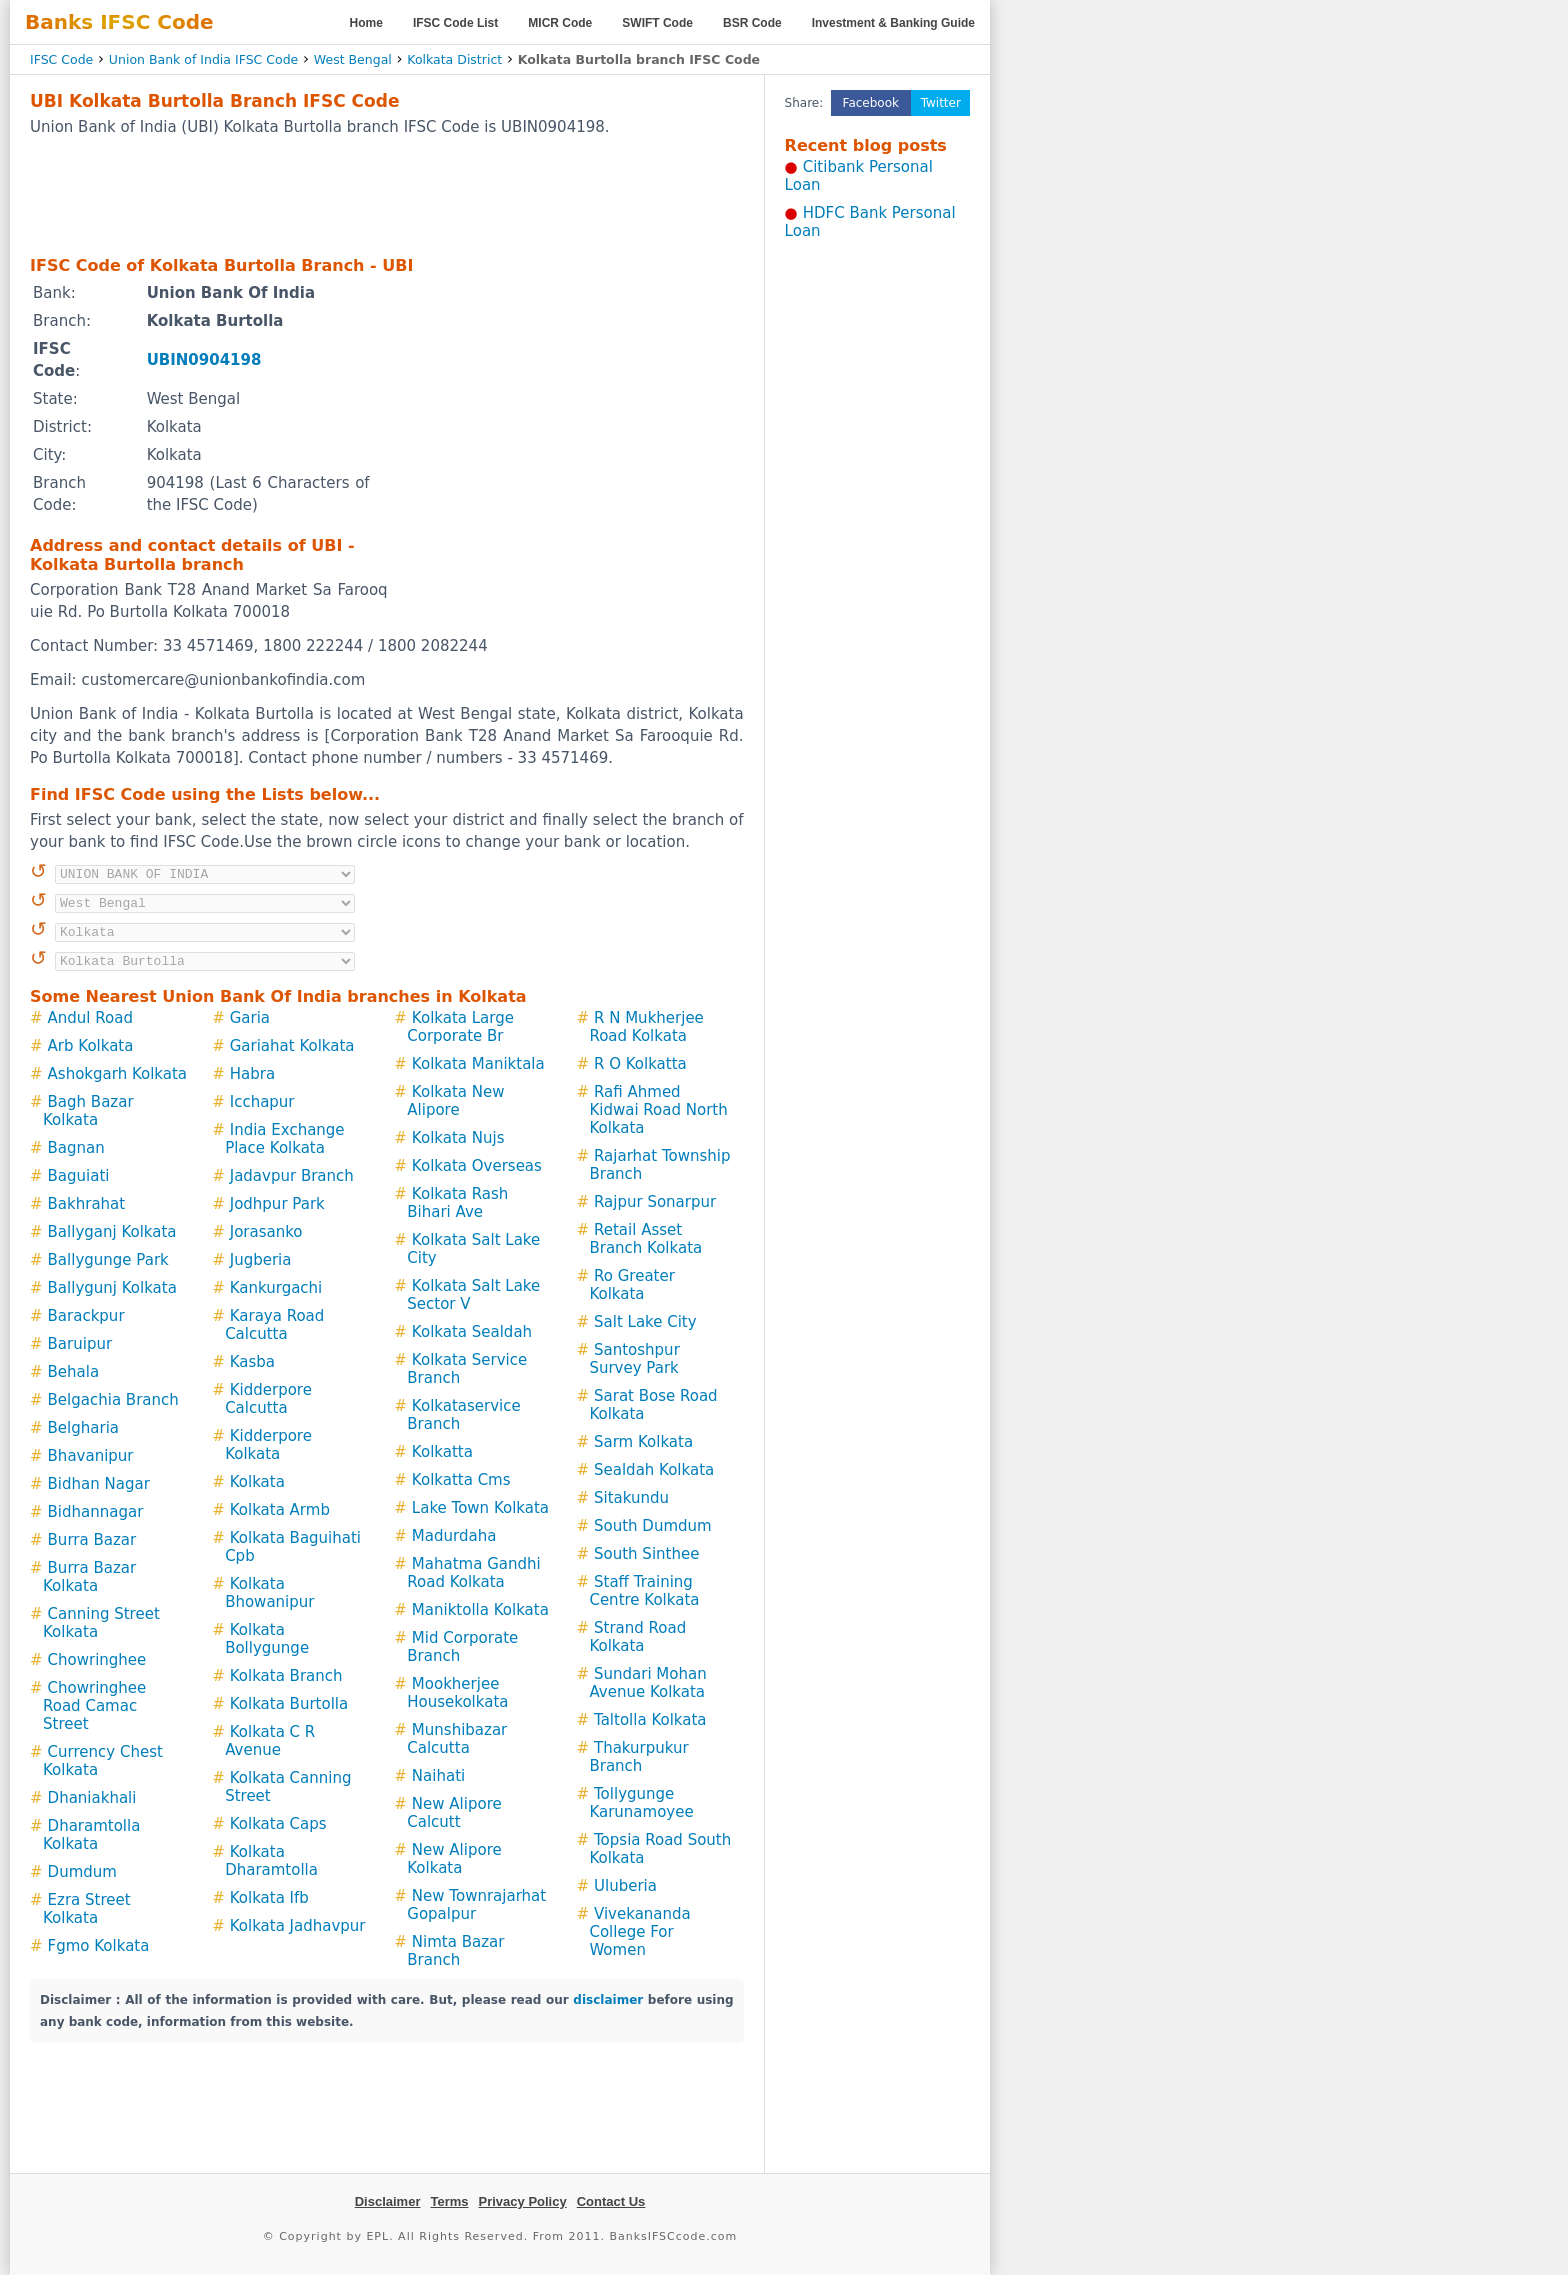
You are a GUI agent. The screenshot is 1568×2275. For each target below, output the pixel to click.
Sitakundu (631, 1498)
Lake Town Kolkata (480, 1508)
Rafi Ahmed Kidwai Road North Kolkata (658, 1110)
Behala (74, 1372)
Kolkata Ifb (269, 1898)
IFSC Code (61, 59)
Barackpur (86, 1316)
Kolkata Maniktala (478, 1064)
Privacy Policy (523, 2201)
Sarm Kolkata (643, 1442)
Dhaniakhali (92, 1798)
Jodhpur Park (277, 1204)
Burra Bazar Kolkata (89, 1577)
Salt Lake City (645, 1322)
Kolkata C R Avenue (270, 1741)
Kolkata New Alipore (455, 1101)
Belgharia (83, 1428)
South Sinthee (646, 1554)
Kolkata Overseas (477, 1166)
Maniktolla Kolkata (480, 1610)
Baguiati (79, 1176)
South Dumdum (653, 1526)
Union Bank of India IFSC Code (203, 59)
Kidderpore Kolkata (268, 1445)
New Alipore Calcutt (454, 1813)
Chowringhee (97, 1660)
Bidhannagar (96, 1512)
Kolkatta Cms (461, 1480)
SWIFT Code (657, 23)
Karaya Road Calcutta (274, 1325)
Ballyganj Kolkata (112, 1232)
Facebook (871, 103)
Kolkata (257, 1482)
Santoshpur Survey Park (634, 1359)
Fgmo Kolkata (99, 1946)
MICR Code (560, 23)
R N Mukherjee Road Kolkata (646, 1027)
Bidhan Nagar (99, 1484)
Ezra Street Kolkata (87, 1909)
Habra (252, 1074)
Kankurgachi (276, 1288)
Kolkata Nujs (458, 1138)
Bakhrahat (87, 1204)
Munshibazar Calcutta (457, 1739)
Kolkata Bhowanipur (269, 1593)
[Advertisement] (387, 195)
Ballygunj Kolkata (112, 1288)
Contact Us (611, 2201)
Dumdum (82, 1872)
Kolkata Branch (286, 1676)
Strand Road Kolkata (637, 1637)
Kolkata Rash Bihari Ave (457, 1203)
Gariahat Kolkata (292, 1046)
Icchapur (262, 1102)
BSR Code (752, 23)
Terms (449, 2201)
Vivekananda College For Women (639, 1932)
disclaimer (608, 2000)
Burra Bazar (92, 1540)
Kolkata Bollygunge (267, 1639)
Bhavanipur (91, 1456)
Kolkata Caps (278, 1824)
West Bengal (353, 59)
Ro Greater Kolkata (631, 1285)
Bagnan (76, 1148)
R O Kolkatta (640, 1064)
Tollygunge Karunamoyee (641, 1803)
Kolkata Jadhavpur (298, 1926)
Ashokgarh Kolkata (117, 1074)
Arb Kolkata (91, 1046)
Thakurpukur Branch (638, 1757)
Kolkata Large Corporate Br (460, 1027)
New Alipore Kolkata (454, 1859)
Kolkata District (454, 59)
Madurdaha (454, 1536)
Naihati (438, 1776)
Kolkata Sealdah (472, 1332)
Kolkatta (442, 1452)
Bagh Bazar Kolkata (88, 1111)
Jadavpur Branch (292, 1176)
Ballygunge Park (108, 1260)
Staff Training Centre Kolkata (644, 1591)
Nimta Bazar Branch (455, 1951)
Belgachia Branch (113, 1400)
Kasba (252, 1362)
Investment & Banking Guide (893, 23)
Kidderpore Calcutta (268, 1399)
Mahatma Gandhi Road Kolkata (473, 1573)
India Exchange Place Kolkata (284, 1139)
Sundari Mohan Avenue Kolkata (647, 1683)
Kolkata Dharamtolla (271, 1861)
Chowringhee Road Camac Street (94, 1706)
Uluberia (625, 1886)
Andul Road (90, 1018)
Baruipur (80, 1344)
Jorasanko (266, 1232)
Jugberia (261, 1260)
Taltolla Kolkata (650, 1720)
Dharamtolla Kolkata (91, 1835)
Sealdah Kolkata (654, 1470)
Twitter (941, 103)
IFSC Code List (455, 23)
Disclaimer (388, 2201)
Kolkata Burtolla (289, 1704)
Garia (250, 1018)
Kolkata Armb (280, 1510)
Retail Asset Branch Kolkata (645, 1239)
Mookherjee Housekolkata (457, 1693)
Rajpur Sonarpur (655, 1202)
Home (366, 23)
